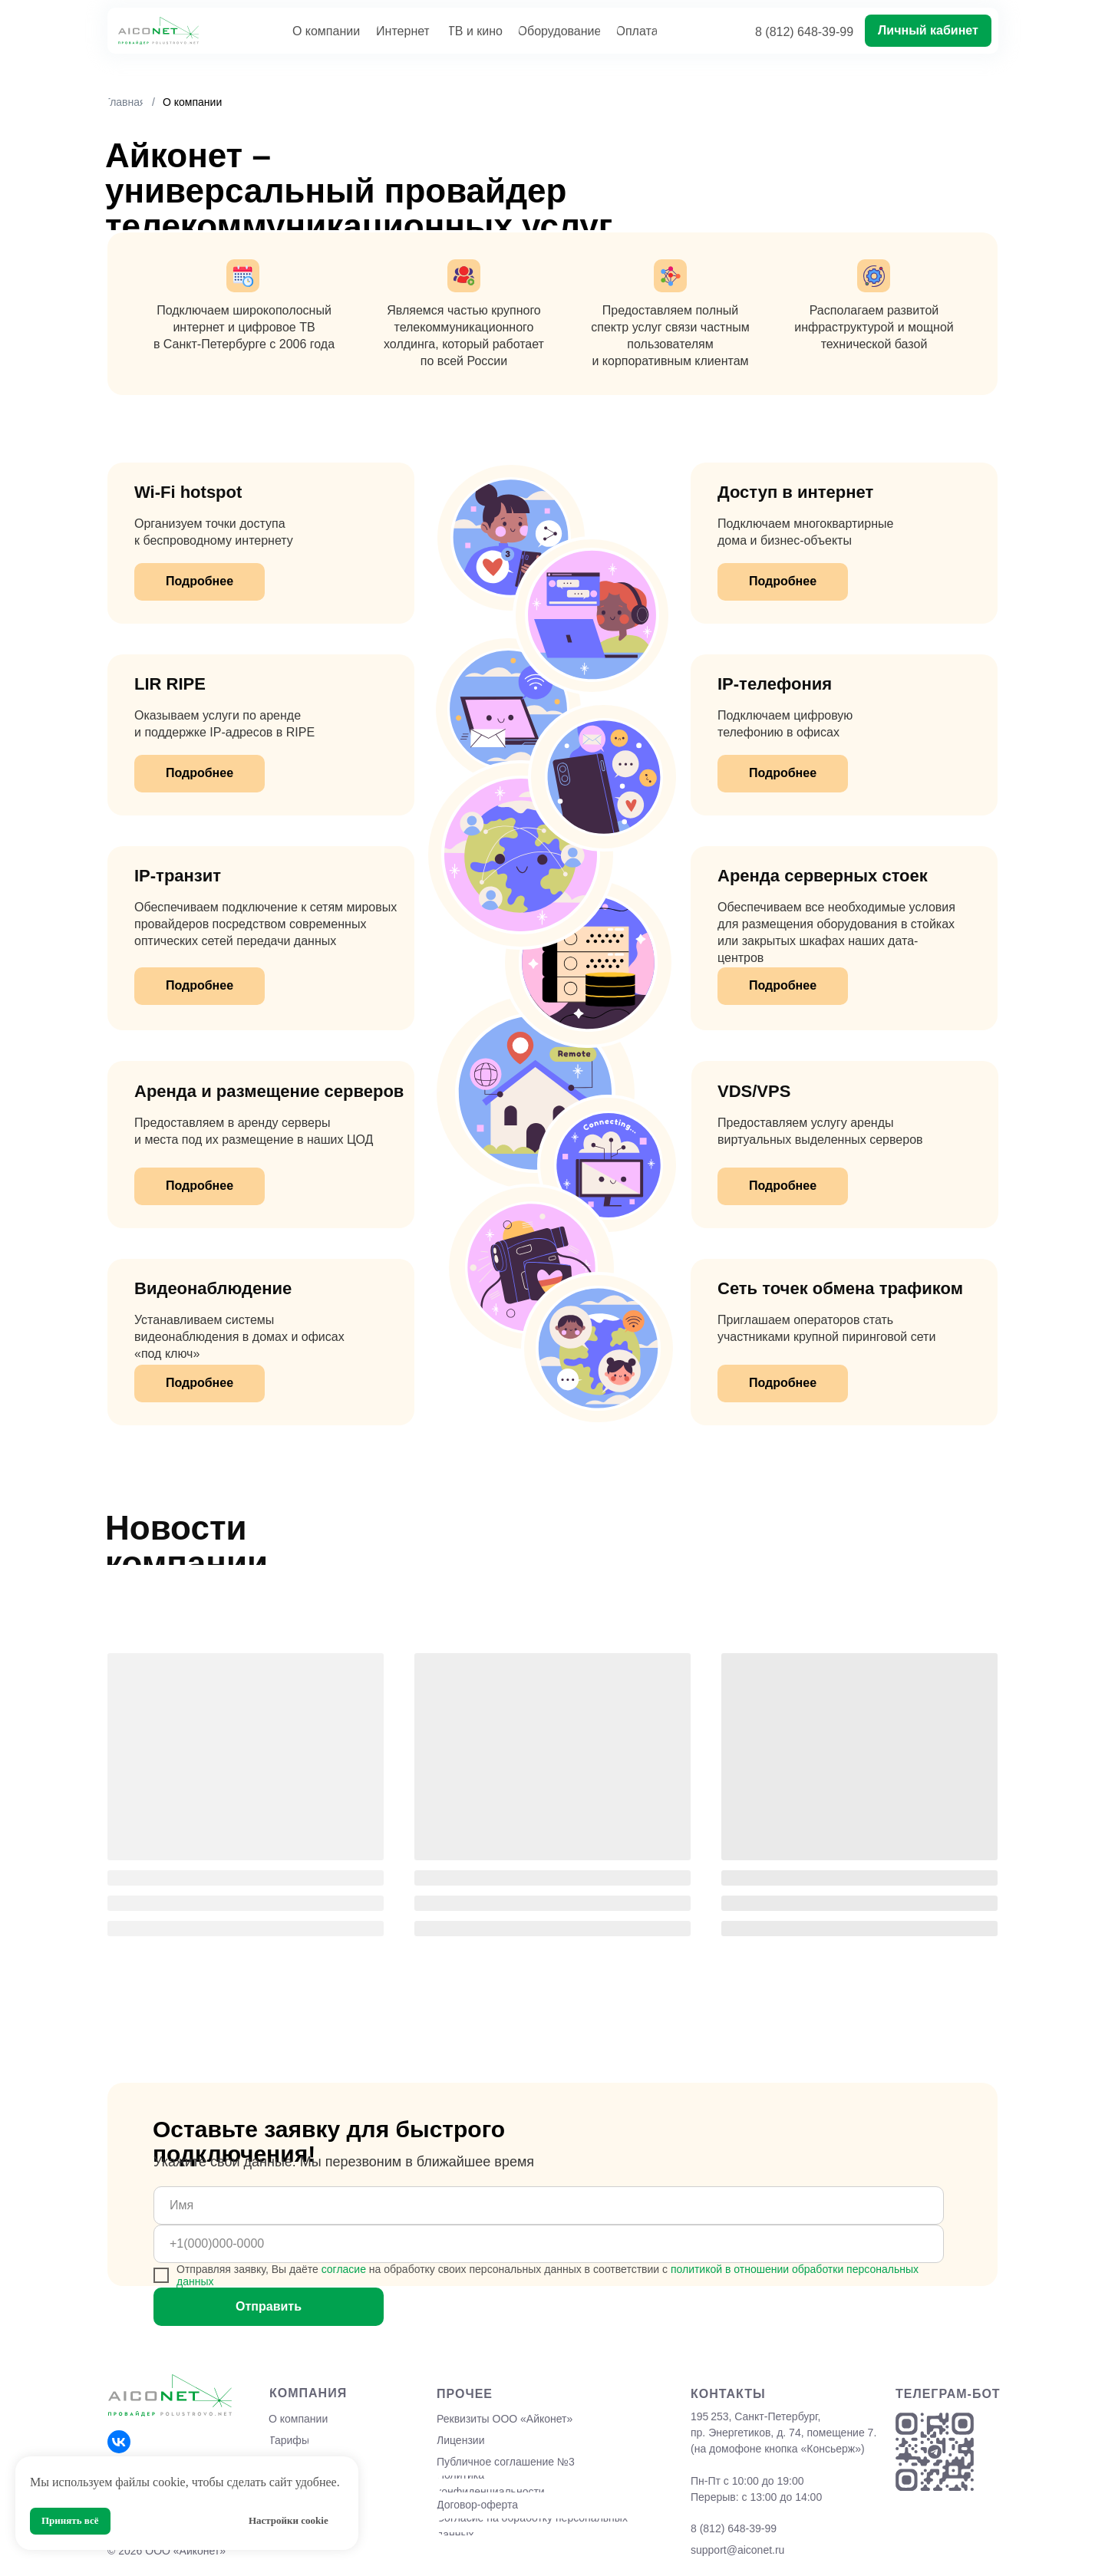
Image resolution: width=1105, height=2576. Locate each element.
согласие (344, 2269)
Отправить (269, 2306)
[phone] (548, 2244)
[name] (548, 2205)
